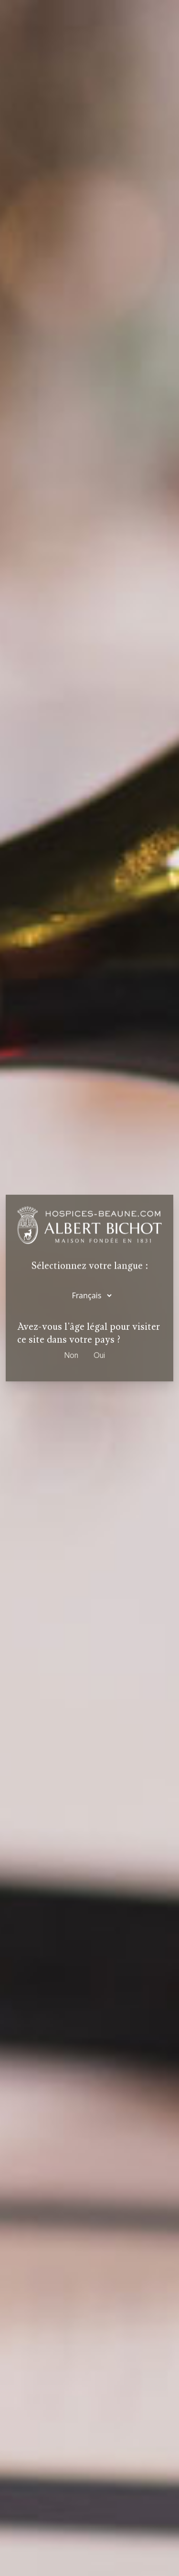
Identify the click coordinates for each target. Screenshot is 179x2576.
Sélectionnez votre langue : (89, 1266)
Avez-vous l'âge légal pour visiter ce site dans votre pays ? (88, 1333)
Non (71, 1355)
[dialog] (89, 1288)
